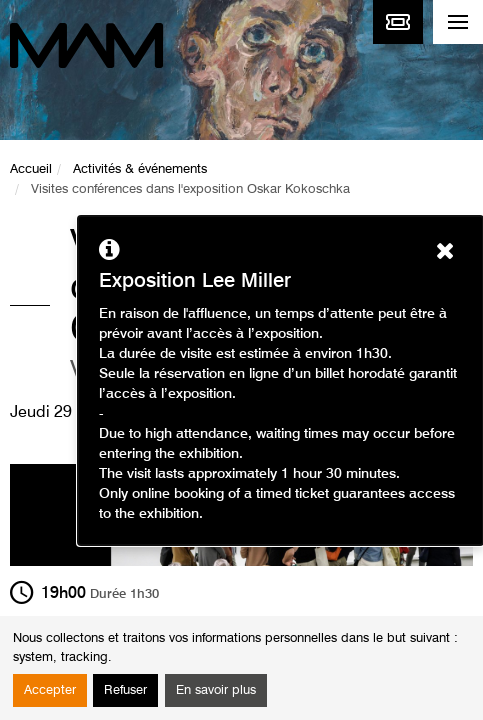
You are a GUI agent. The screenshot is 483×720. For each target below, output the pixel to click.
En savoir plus (216, 690)
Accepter (50, 690)
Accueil (31, 169)
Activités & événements (140, 169)
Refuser (125, 690)
